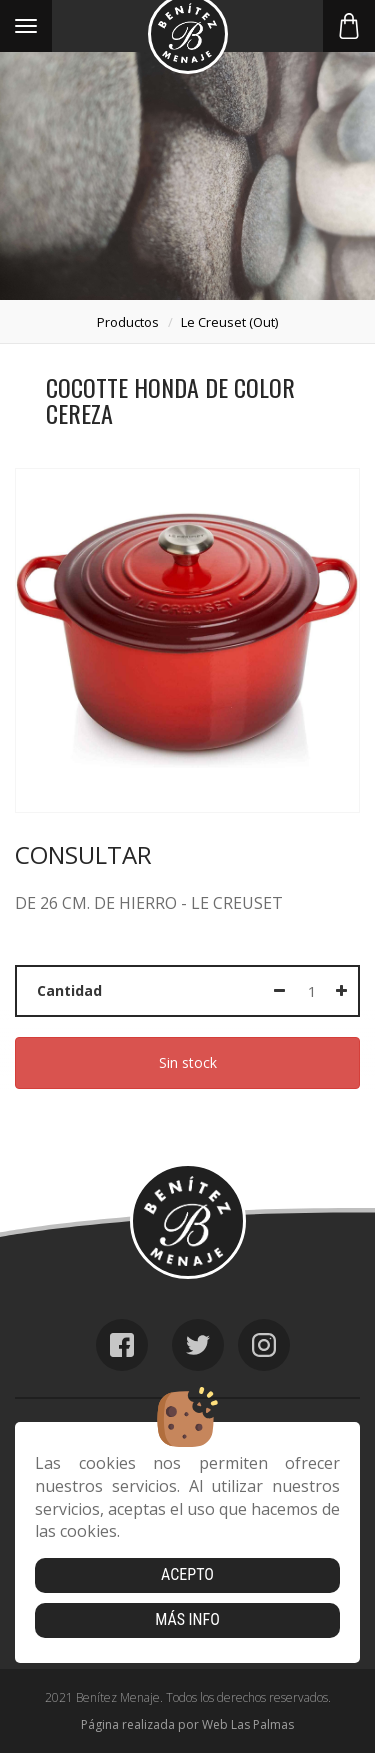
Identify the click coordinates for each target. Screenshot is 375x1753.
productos (128, 322)
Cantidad (69, 990)
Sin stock (188, 1062)
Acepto (187, 1574)
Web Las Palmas (248, 1724)
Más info (187, 1619)
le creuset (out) (229, 322)
